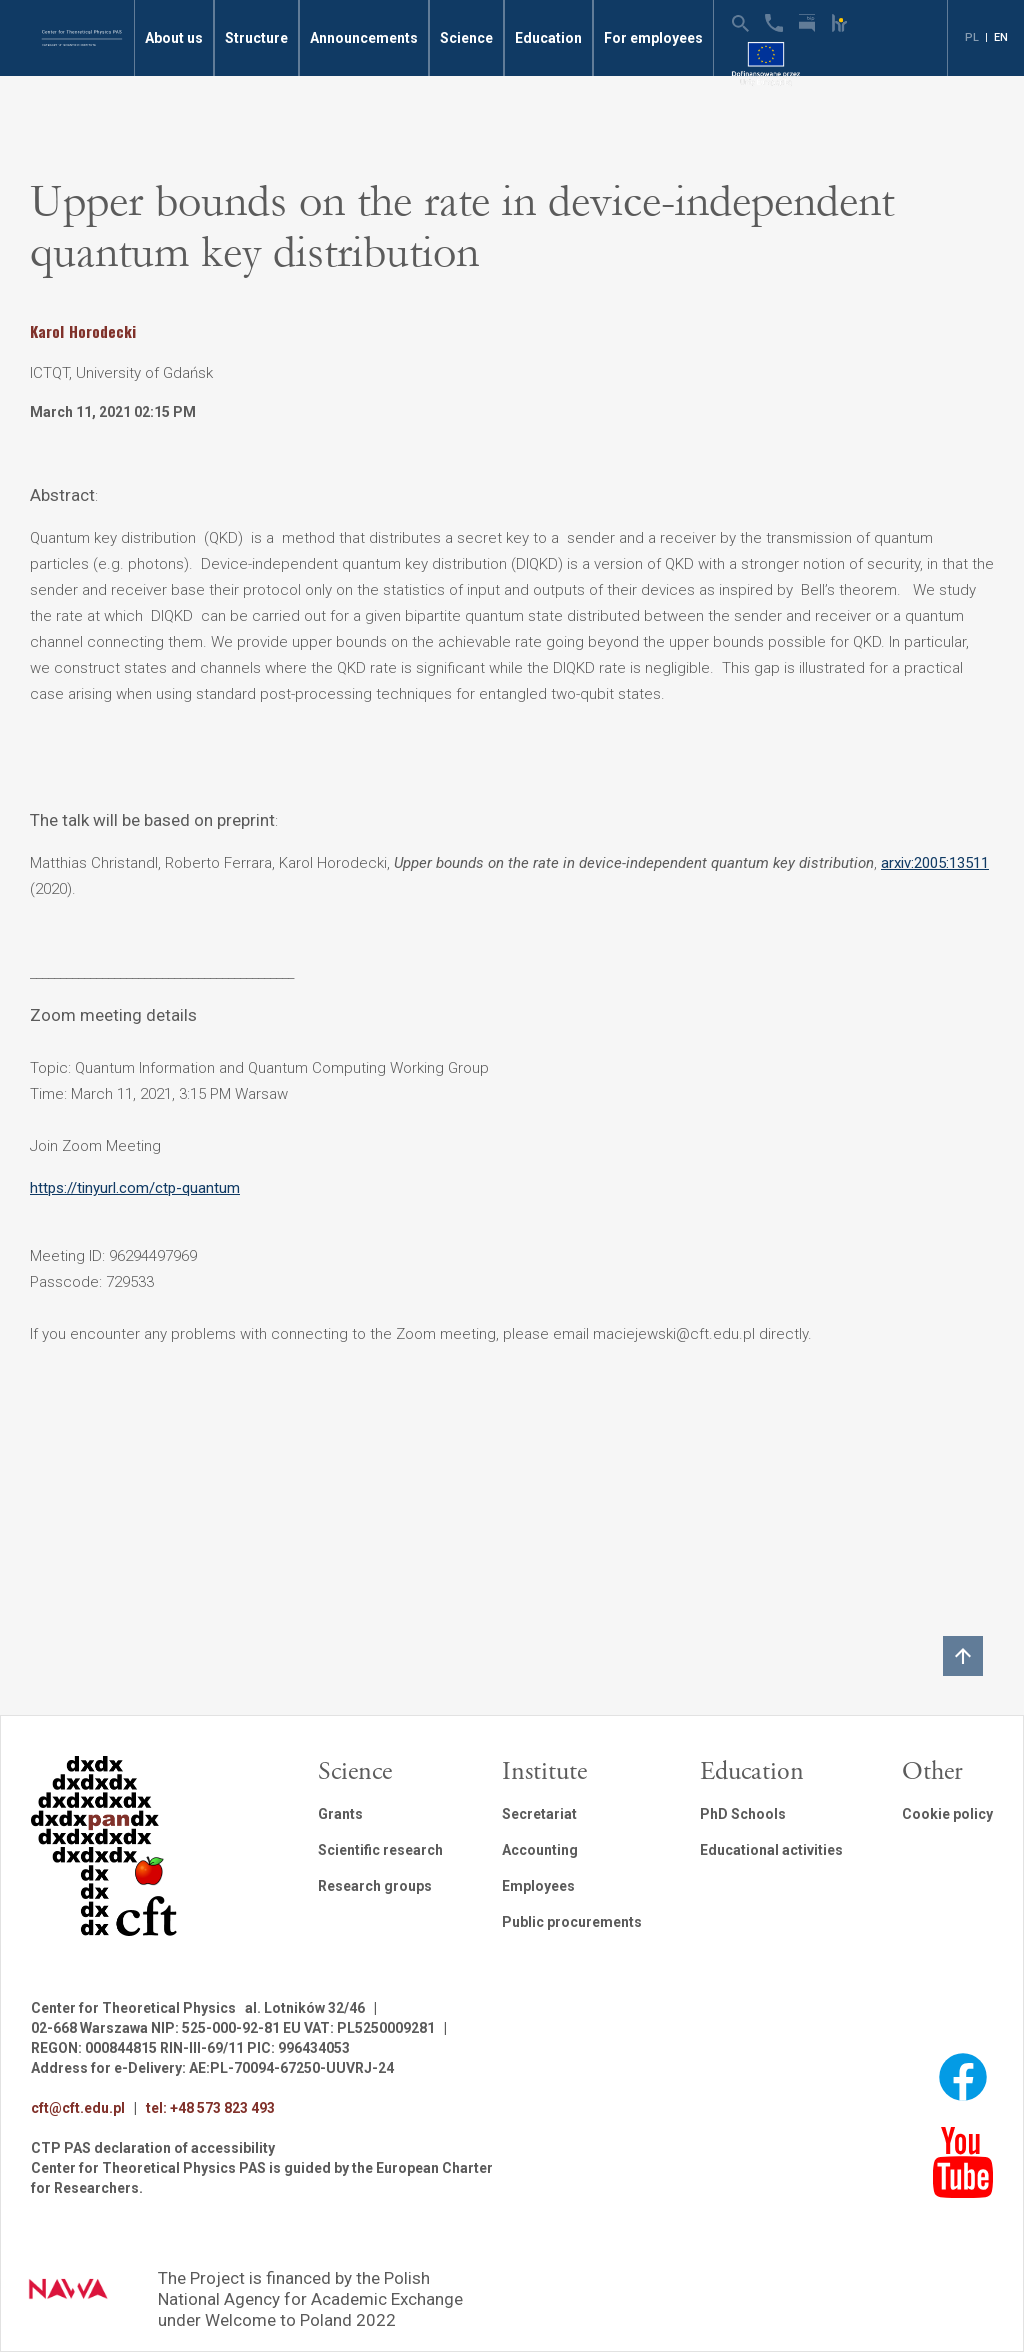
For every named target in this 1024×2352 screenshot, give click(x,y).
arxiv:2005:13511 (935, 863)
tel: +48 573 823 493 (210, 2108)
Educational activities (771, 1850)
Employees (538, 1886)
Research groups (375, 1886)
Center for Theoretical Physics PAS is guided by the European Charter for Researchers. (262, 2178)
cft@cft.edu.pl (78, 2108)
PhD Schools (743, 1814)
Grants (340, 1814)
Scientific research (380, 1850)
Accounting (540, 1850)
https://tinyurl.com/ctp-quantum (135, 1188)
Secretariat (539, 1814)
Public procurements (572, 1922)
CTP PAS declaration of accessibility (153, 2148)
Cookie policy (947, 1814)
